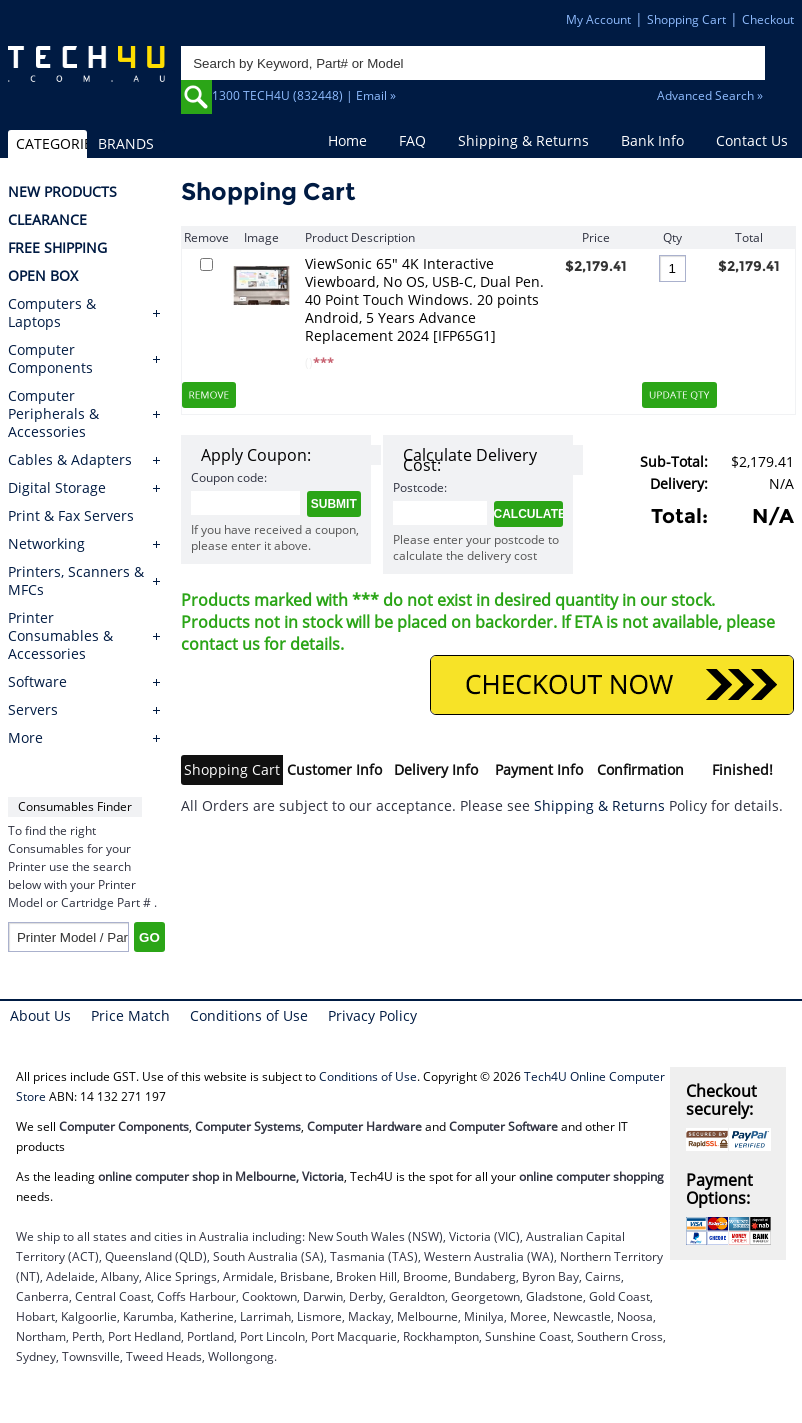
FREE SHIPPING (57, 248)
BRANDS (126, 143)
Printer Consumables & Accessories (60, 636)
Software (37, 682)
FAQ (412, 140)
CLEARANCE (47, 220)
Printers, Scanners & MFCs (76, 581)
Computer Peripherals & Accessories (53, 414)
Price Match (130, 1015)
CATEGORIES (51, 143)
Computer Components (50, 359)
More (25, 738)
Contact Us (752, 140)
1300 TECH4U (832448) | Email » (304, 95)
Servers (33, 710)
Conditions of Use (249, 1015)
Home (347, 140)
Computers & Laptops (52, 313)
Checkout (768, 19)
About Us (40, 1015)
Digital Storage (57, 488)
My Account (598, 19)
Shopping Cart (686, 19)
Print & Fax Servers (71, 516)
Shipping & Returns (523, 140)
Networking (46, 544)
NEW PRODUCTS (62, 192)
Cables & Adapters (70, 460)
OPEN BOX (43, 276)
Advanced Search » (710, 95)
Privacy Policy (372, 1015)
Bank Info (652, 140)
